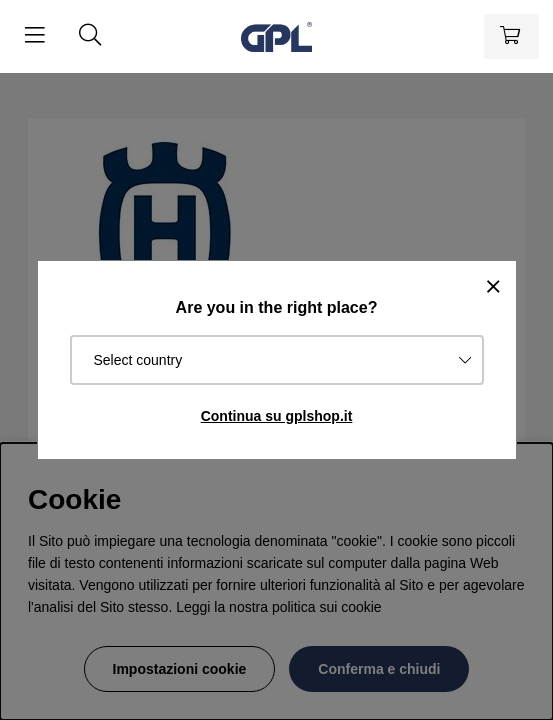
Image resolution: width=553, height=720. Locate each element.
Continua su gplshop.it (277, 416)
